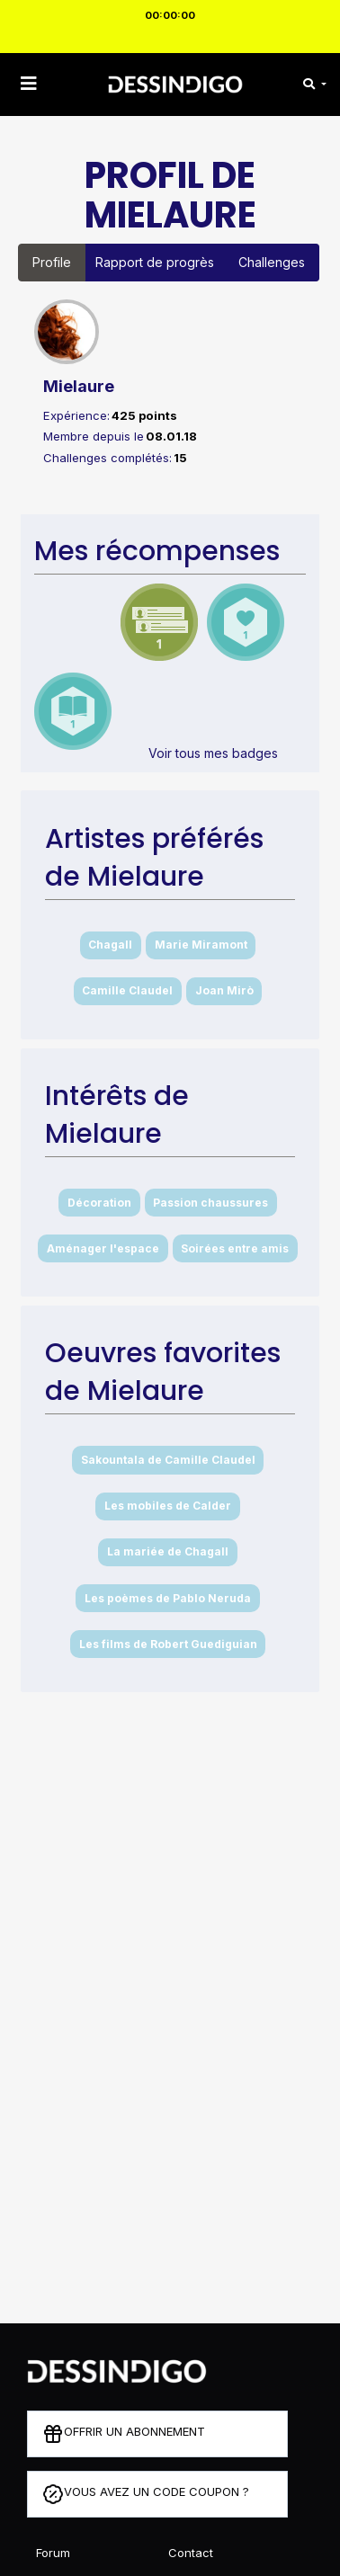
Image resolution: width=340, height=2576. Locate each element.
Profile (51, 262)
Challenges (271, 262)
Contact (190, 2552)
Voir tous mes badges (213, 753)
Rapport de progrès (154, 262)
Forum (53, 2552)
